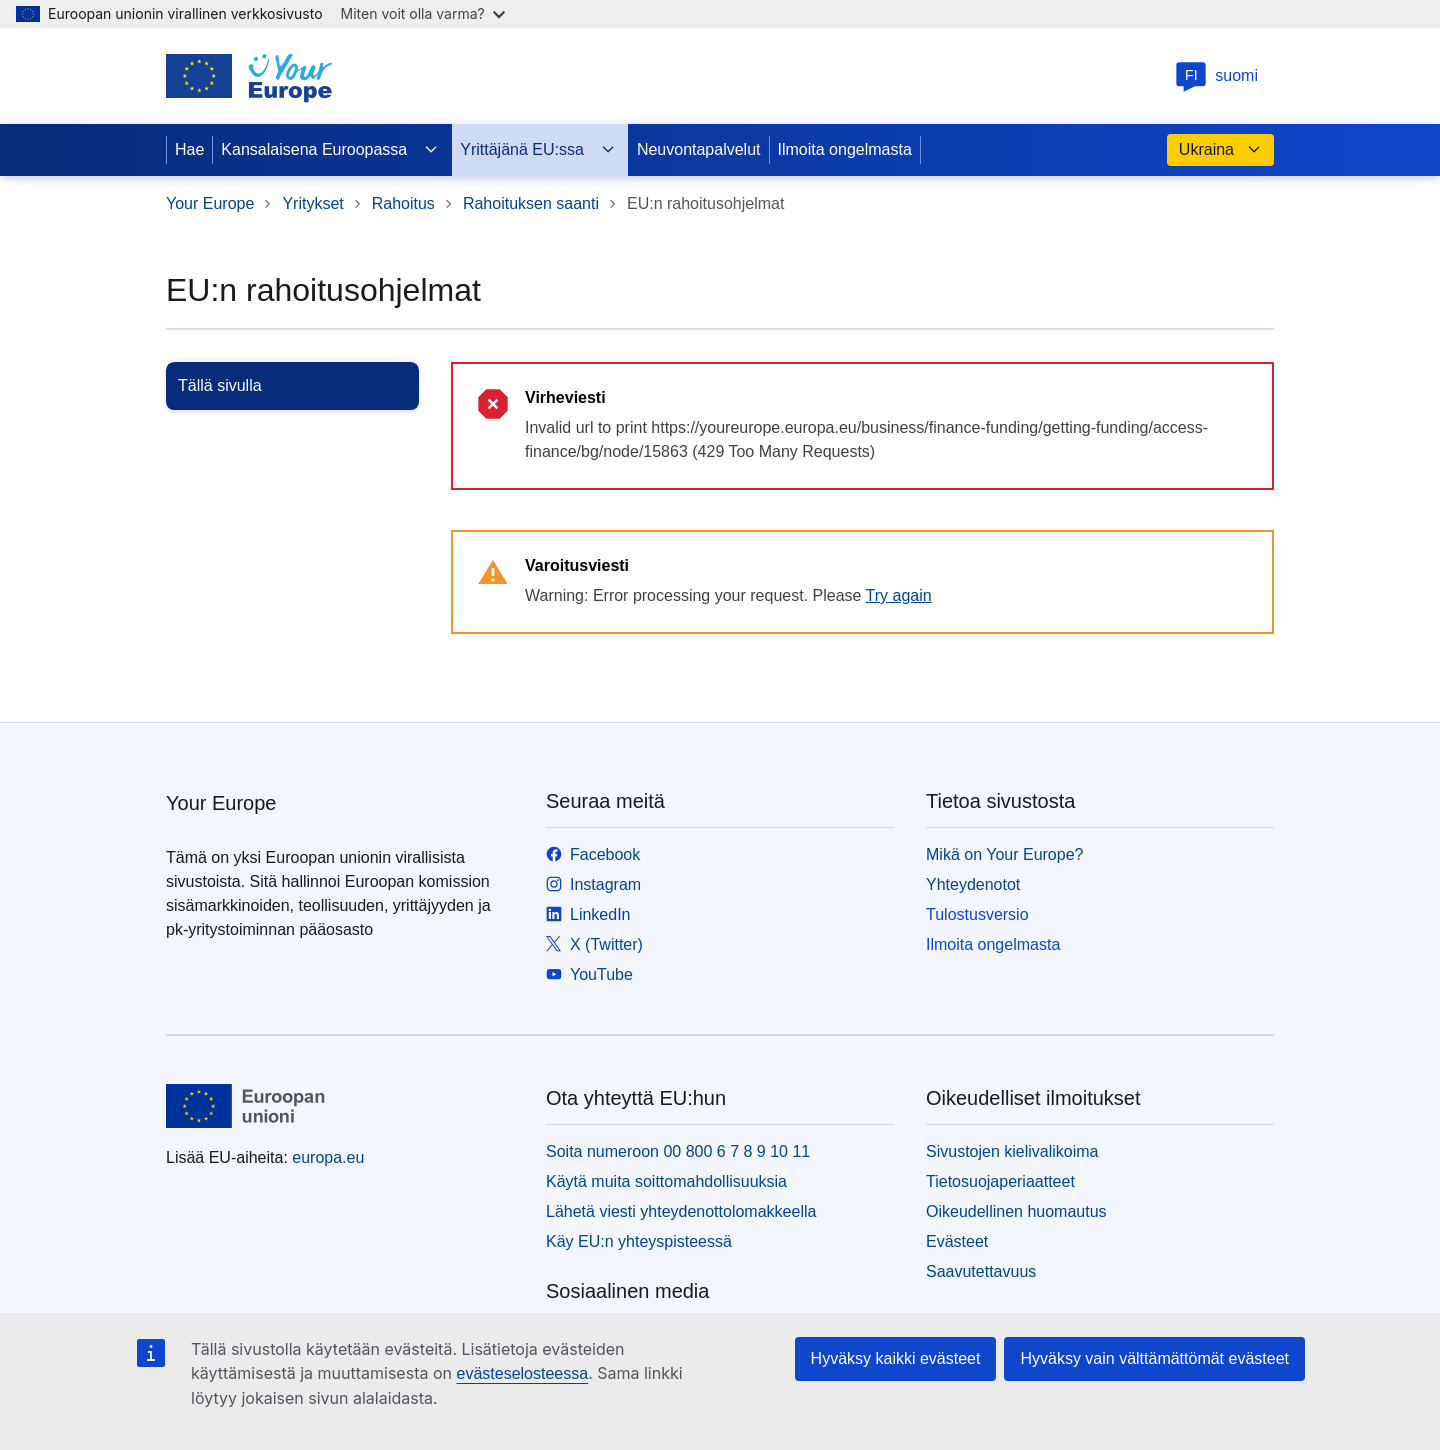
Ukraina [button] (1220, 150)
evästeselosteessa (522, 1373)
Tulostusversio (977, 914)
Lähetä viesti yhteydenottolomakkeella (681, 1211)
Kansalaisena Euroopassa (330, 150)
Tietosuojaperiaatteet (1000, 1181)
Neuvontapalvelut (699, 149)
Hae (189, 149)
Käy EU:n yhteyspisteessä (639, 1241)
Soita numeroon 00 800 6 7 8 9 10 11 (678, 1151)
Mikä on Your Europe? (1004, 854)
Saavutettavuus (981, 1271)
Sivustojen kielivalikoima (1012, 1151)
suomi (1216, 75)
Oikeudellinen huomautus (1016, 1211)
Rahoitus (403, 203)
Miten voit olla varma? (423, 13)
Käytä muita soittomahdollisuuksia (666, 1181)
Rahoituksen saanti (531, 203)
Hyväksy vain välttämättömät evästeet (1154, 1358)
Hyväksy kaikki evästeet (896, 1358)
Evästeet (957, 1241)
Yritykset (312, 203)
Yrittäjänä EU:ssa (538, 150)
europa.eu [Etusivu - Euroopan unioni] (328, 1157)
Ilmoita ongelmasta (845, 149)
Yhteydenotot (973, 884)
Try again (899, 595)
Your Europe (210, 203)
